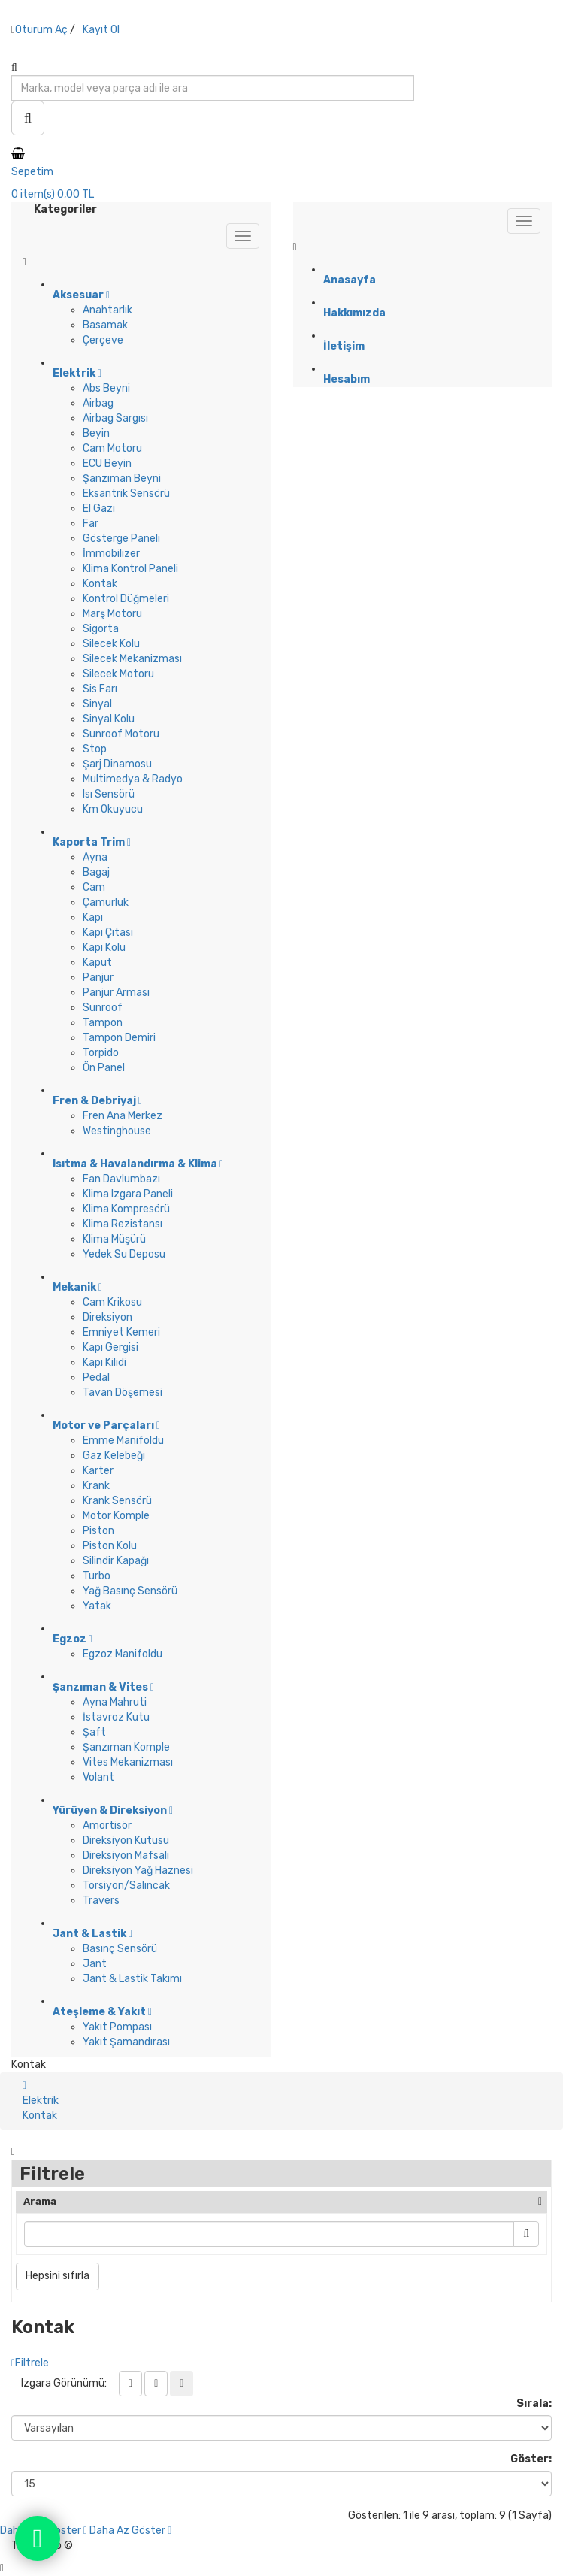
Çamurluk (106, 902)
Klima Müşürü (114, 1239)
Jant (95, 1963)
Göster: (531, 2459)
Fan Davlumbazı (121, 1179)
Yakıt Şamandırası (126, 2042)
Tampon (103, 1022)
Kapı (93, 917)
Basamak (105, 325)
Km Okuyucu (113, 809)
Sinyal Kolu (109, 719)
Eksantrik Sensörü (126, 493)
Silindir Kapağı (116, 1560)
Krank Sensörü (117, 1500)
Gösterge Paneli (121, 538)
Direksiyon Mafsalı (126, 1855)
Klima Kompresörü (126, 1209)
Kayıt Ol (101, 29)
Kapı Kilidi (104, 1362)
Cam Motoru (112, 448)
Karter (98, 1470)
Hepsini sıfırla (57, 2275)
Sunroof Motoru (121, 734)
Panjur (98, 977)
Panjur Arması (116, 992)
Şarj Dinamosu (117, 764)
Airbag (98, 403)
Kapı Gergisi (110, 1347)
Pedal (96, 1377)
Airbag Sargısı (115, 418)
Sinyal (97, 704)
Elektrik (41, 2100)
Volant (98, 1777)
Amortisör (107, 1825)
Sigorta (101, 628)
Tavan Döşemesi (122, 1392)
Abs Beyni (106, 388)
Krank (96, 1485)
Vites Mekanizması (128, 1762)
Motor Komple (116, 1515)
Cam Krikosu (112, 1302)
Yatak (97, 1606)
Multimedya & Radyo (133, 779)
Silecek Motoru (118, 673)
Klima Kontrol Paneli (130, 568)
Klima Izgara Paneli (128, 1194)
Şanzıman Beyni (122, 478)
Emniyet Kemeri (121, 1332)
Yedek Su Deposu (124, 1254)
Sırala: (534, 2403)
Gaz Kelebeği (114, 1455)
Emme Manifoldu (123, 1440)
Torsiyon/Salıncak (126, 1885)
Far (90, 523)
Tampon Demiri (119, 1037)
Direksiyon (107, 1317)
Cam (94, 887)
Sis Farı (100, 689)
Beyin (96, 433)
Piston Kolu (110, 1545)
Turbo (96, 1576)
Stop (95, 749)
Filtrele (30, 2363)
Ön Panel (104, 1067)
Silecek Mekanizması (132, 658)
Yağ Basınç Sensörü (130, 1591)
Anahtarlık (107, 310)
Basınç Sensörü (120, 1948)
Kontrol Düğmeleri (126, 598)
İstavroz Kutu (116, 1717)
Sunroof (103, 1007)
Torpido (101, 1052)
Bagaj (96, 872)
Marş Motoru (112, 613)
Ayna (95, 857)
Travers (101, 1900)
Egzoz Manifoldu (122, 1654)
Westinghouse (117, 1131)
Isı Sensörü (109, 794)
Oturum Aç (41, 29)
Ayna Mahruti (115, 1702)
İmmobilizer (111, 553)
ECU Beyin (107, 463)
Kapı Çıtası (108, 932)
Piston (98, 1530)
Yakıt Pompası (117, 2027)
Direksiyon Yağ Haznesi (138, 1870)
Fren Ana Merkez (122, 1115)
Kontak (100, 583)
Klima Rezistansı (122, 1224)
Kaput (97, 962)
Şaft (94, 1732)
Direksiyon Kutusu (126, 1840)
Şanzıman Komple (126, 1747)
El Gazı (99, 508)
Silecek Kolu (111, 643)
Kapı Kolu (104, 947)
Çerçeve (103, 340)
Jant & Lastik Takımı (132, 1978)
